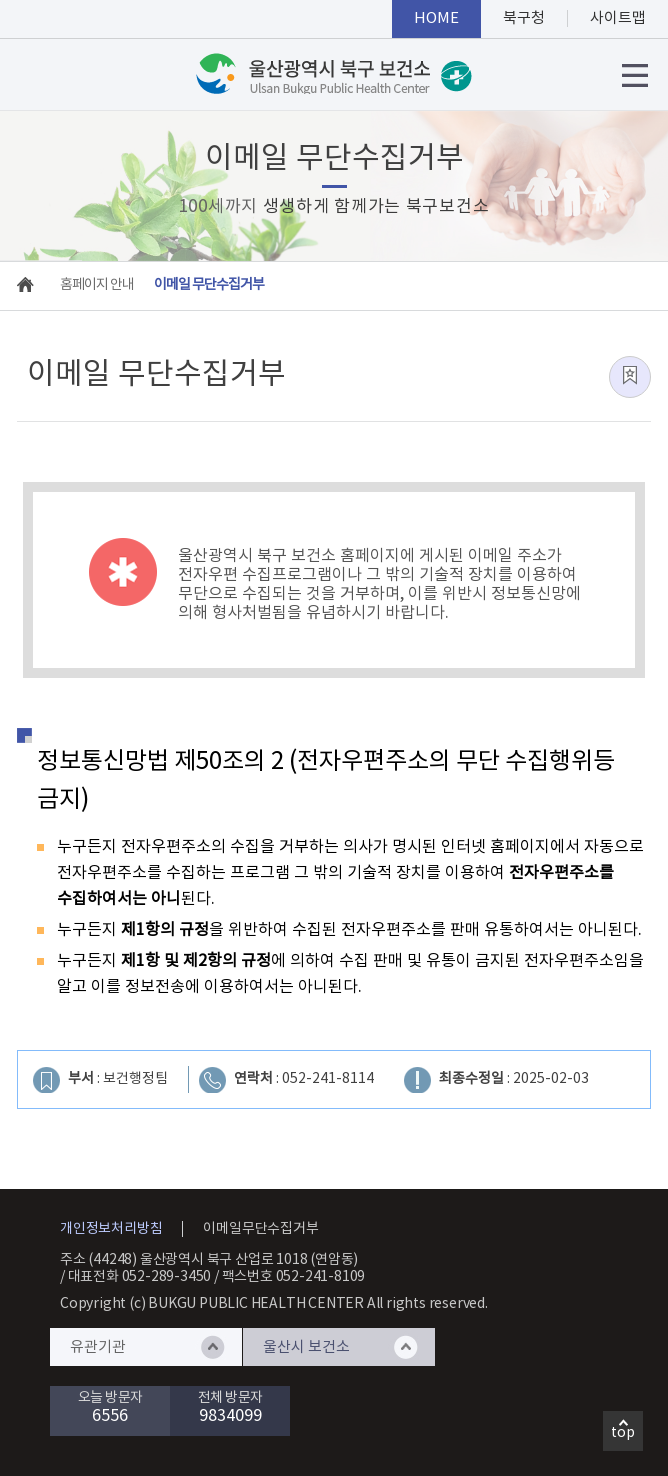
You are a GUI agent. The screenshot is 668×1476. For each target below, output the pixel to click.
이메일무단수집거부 (260, 1229)
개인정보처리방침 (111, 1229)
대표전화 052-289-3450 (140, 1277)
